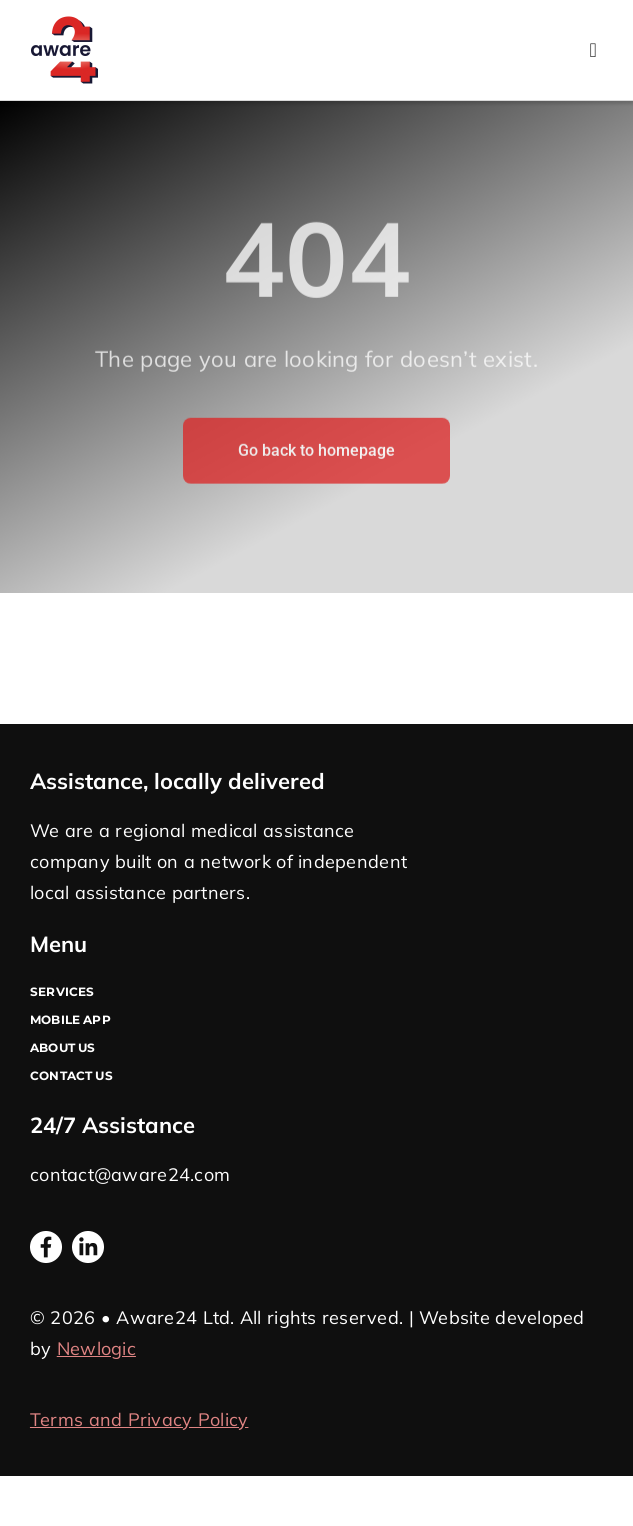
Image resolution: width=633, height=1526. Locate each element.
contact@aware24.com (130, 1174)
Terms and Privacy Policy (139, 1419)
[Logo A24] (64, 24)
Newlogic (96, 1348)
